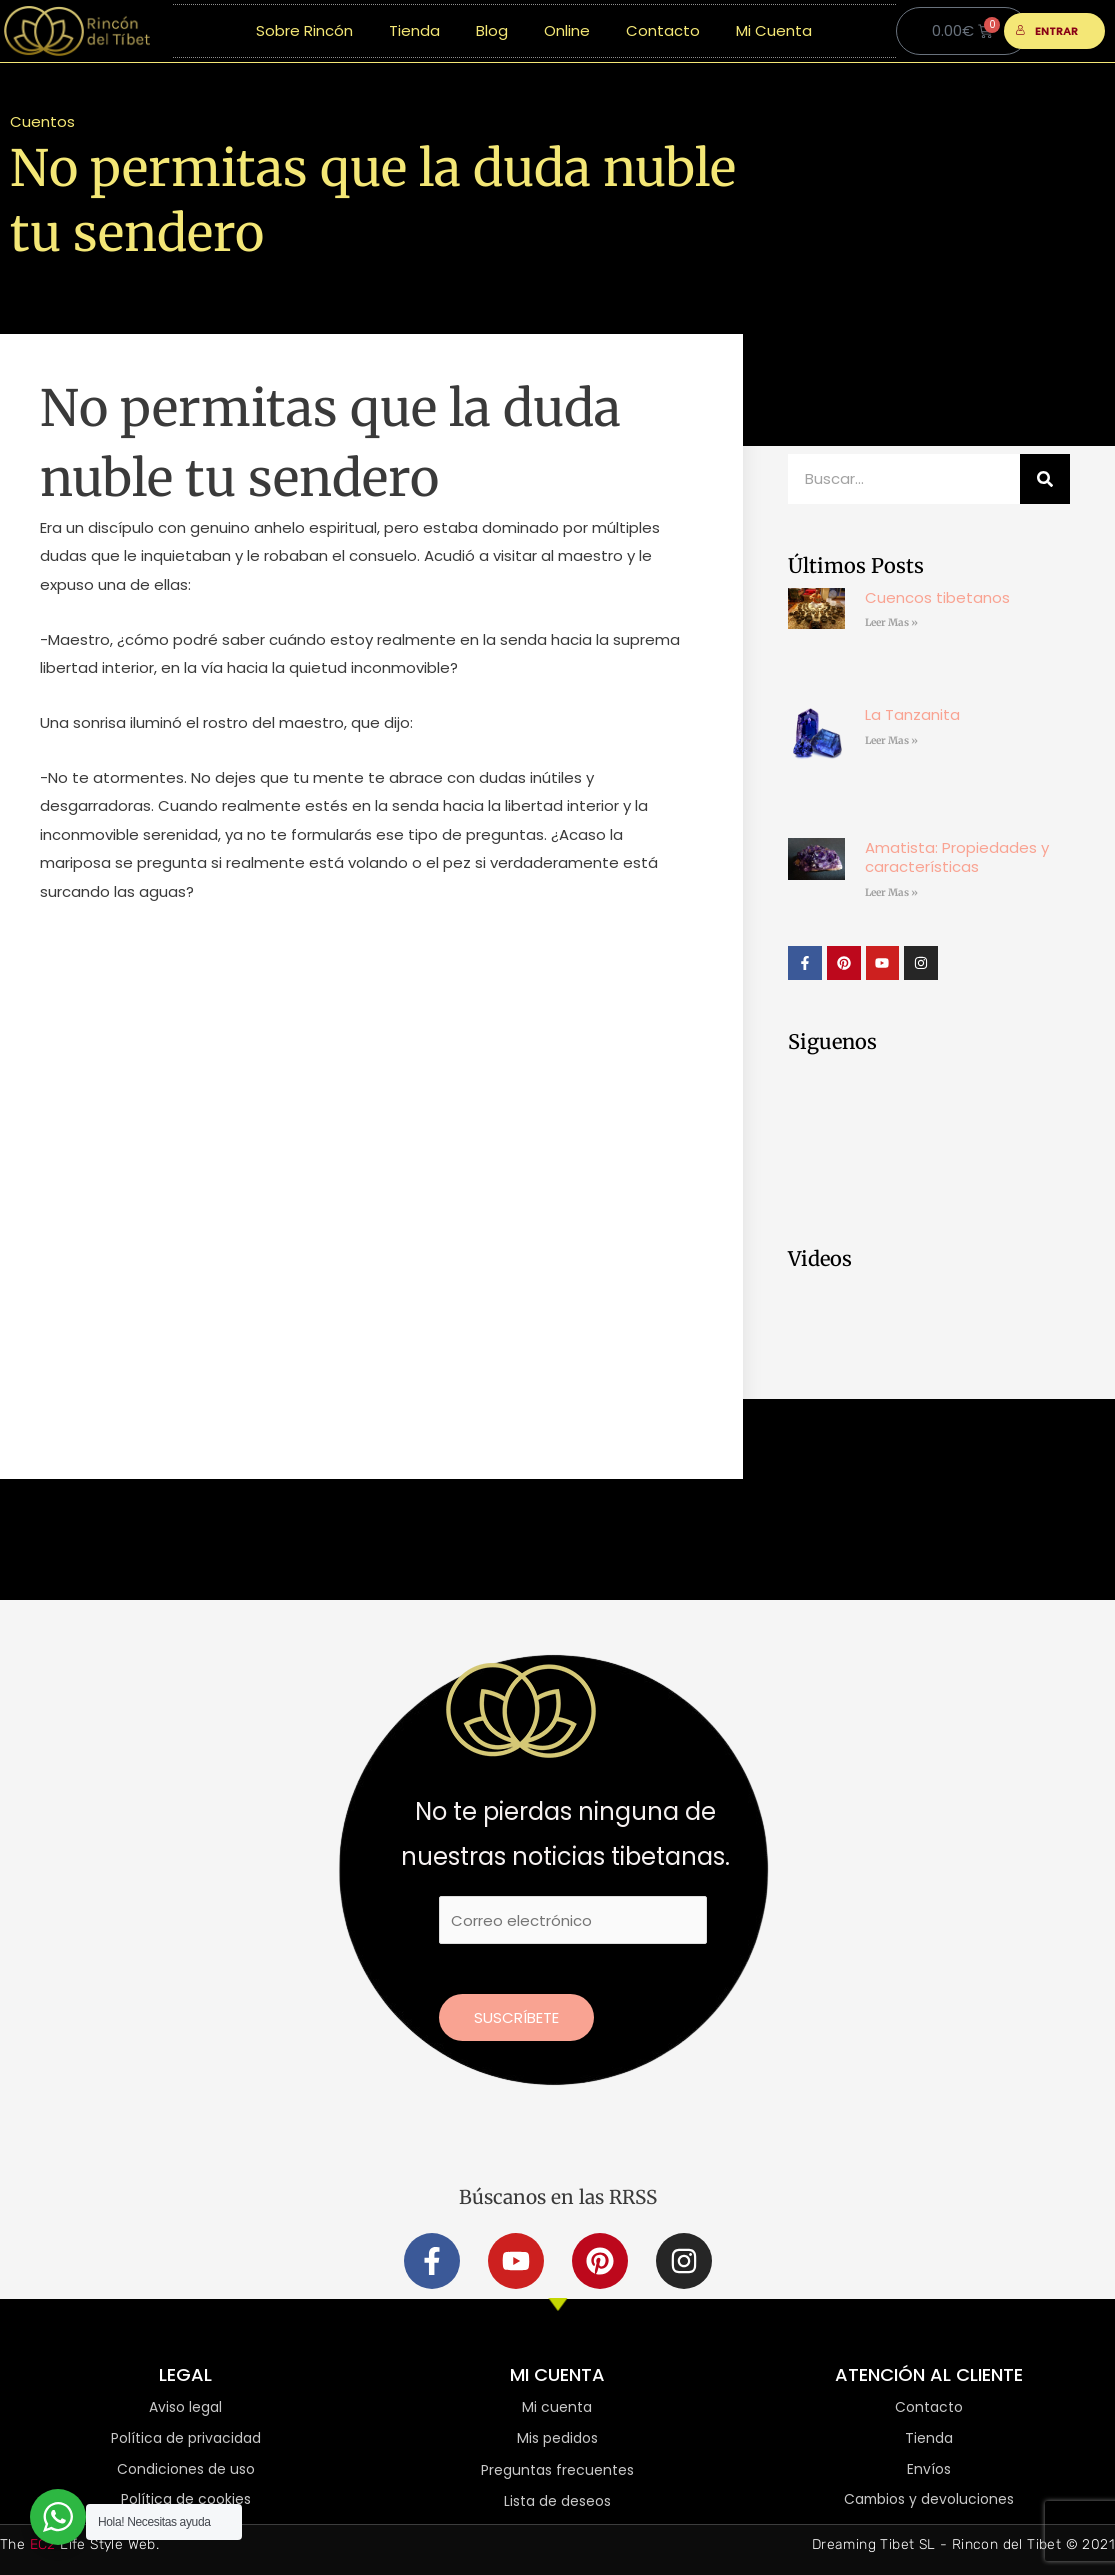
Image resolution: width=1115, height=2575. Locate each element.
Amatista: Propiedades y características (957, 857)
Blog (492, 30)
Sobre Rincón (304, 30)
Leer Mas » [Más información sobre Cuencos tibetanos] (891, 622)
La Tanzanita (912, 714)
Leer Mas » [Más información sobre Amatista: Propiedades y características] (891, 892)
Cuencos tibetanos (937, 597)
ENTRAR (1046, 31)
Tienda (414, 30)
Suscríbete (516, 2017)
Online (567, 30)
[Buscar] (1045, 479)
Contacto (663, 30)
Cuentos (42, 121)
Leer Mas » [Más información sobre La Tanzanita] (891, 740)
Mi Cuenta (774, 30)
